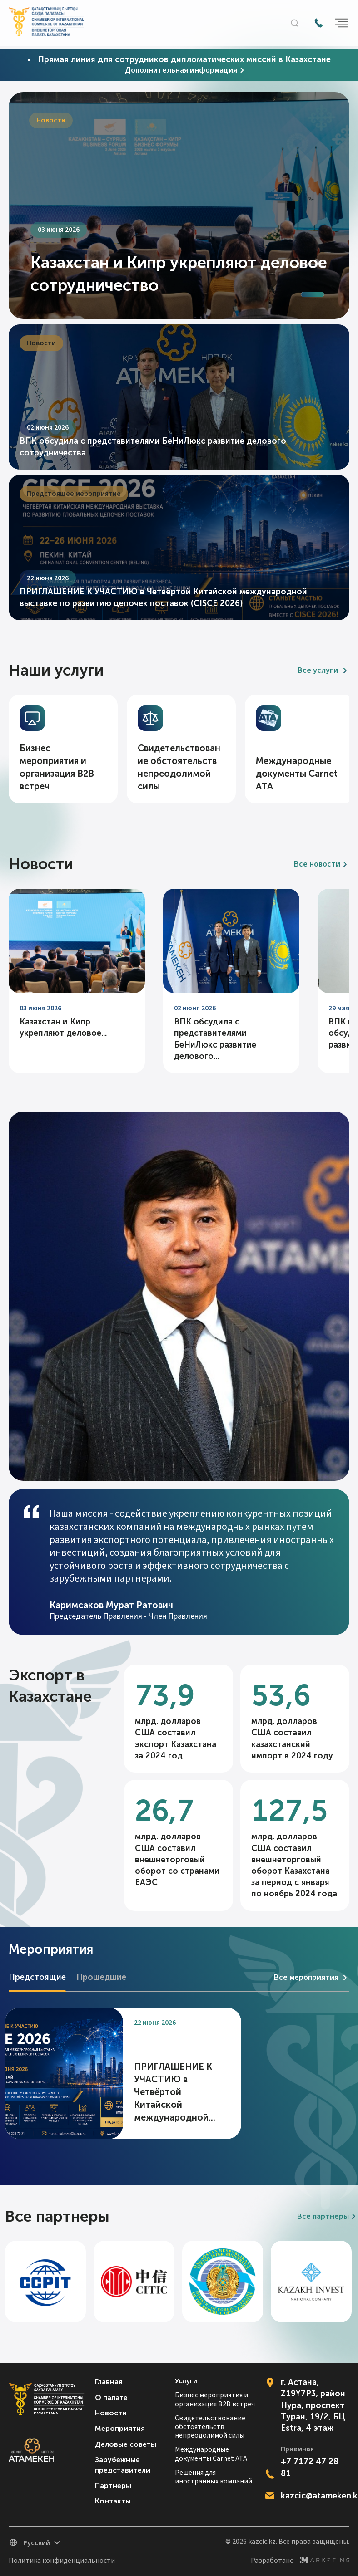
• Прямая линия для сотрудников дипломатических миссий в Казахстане (179, 59)
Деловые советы (125, 2444)
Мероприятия (120, 2428)
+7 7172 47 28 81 (309, 2467)
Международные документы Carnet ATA (211, 2454)
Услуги (186, 2381)
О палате (111, 2397)
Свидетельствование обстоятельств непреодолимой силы (210, 2427)
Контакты (113, 2501)
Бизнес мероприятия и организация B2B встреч (215, 2399)
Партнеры (113, 2485)
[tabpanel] (179, 205)
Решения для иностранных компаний (213, 2477)
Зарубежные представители (122, 2464)
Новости (111, 2413)
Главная (109, 2381)
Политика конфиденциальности (62, 2560)
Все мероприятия (311, 1978)
